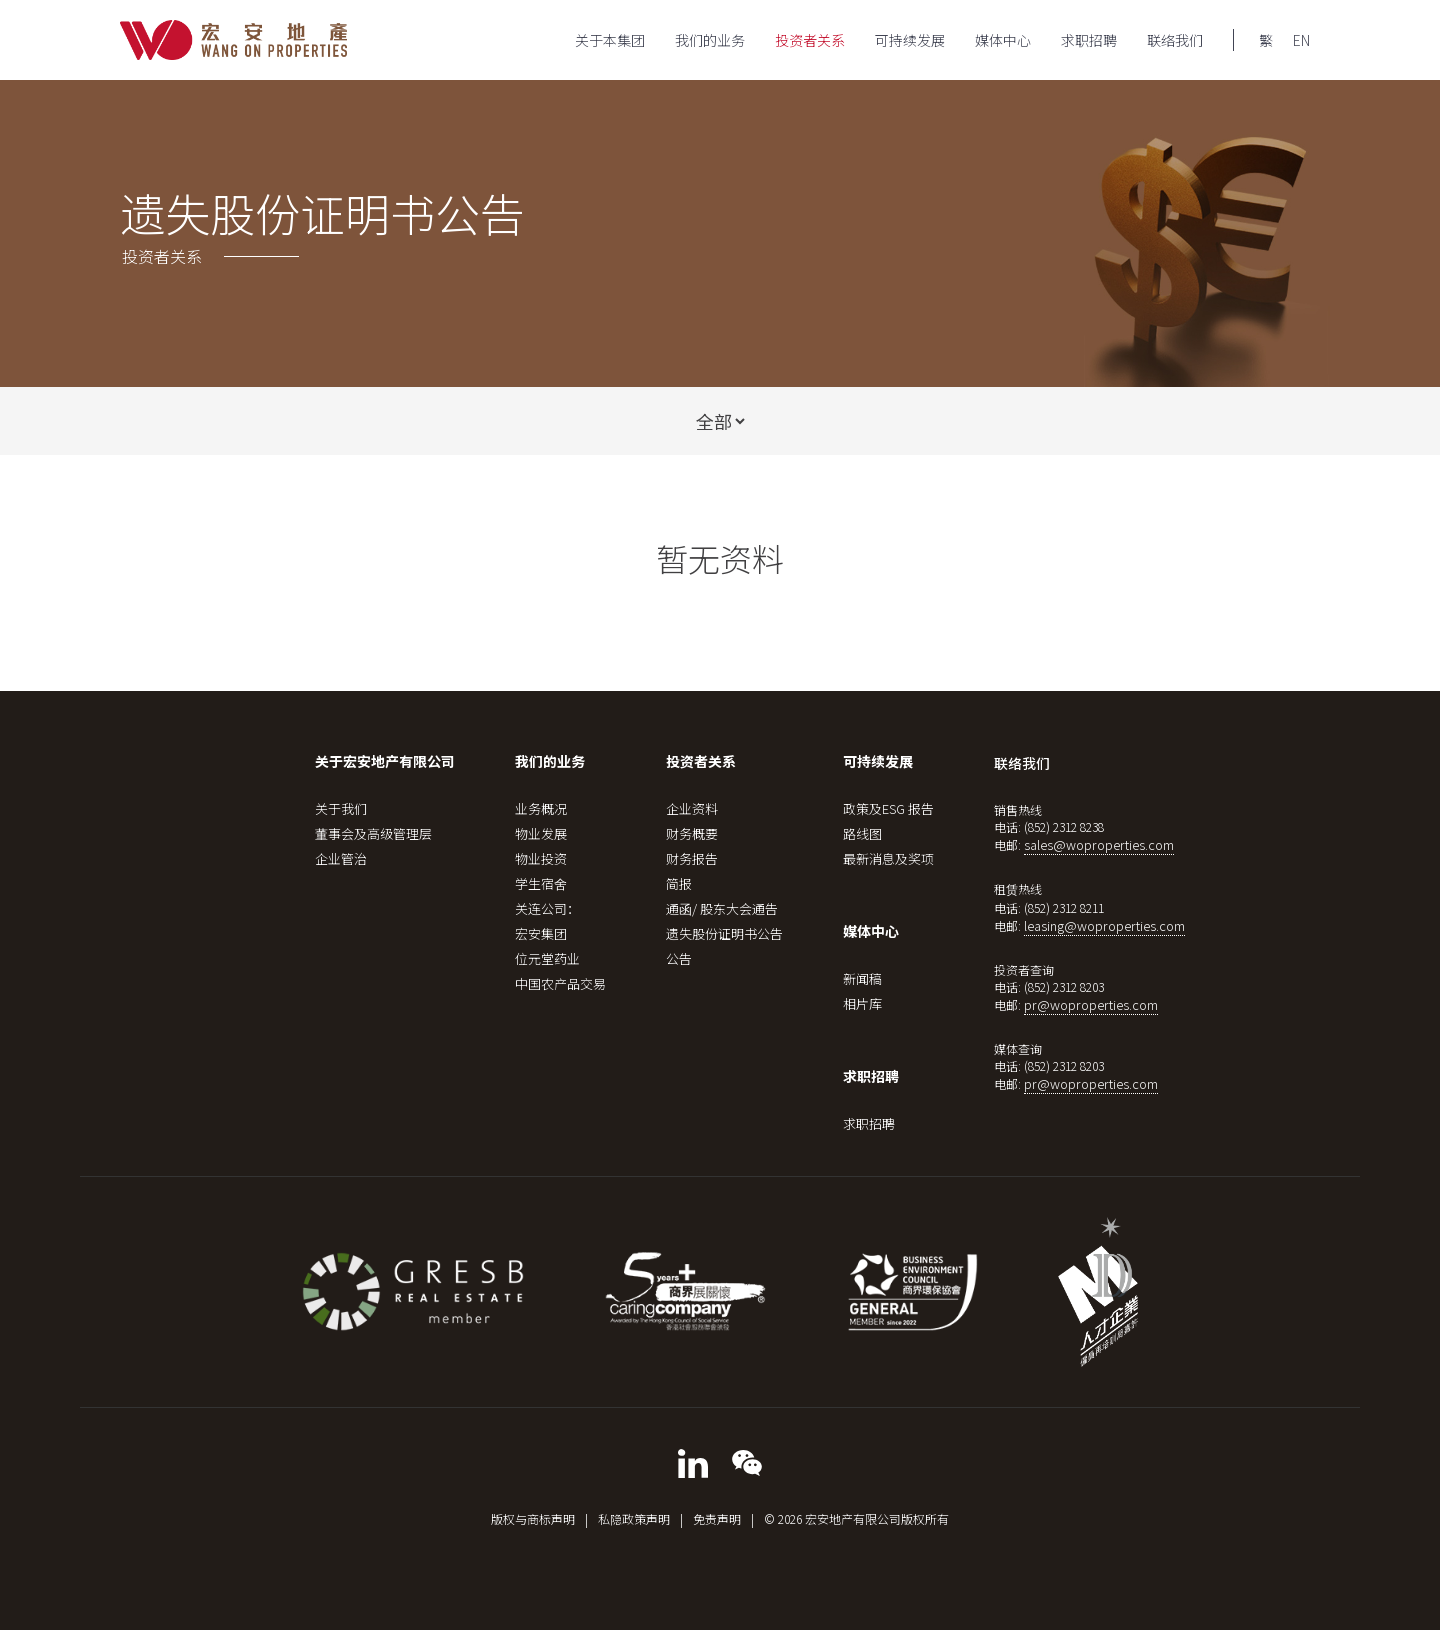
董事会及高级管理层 (373, 833)
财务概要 (692, 833)
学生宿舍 (541, 883)
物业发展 (541, 833)
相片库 (862, 1003)
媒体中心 (1003, 40)
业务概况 (541, 808)
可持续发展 (910, 40)
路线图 (862, 833)
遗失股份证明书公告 (724, 933)
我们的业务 (710, 40)
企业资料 (692, 808)
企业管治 (341, 858)
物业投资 (541, 858)
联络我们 (1175, 40)
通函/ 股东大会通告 (722, 908)
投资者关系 (810, 40)
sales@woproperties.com (1099, 844)
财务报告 (692, 858)
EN (1301, 40)
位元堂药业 (547, 958)
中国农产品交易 (560, 983)
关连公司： (547, 908)
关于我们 (341, 808)
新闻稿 (862, 978)
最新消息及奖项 (888, 858)
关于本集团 (610, 40)
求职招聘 (1089, 40)
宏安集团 (541, 933)
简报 (679, 883)
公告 (679, 958)
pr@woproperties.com (1091, 1004)
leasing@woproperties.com (1104, 925)
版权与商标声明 (533, 1518)
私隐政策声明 (634, 1518)
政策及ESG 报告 (888, 808)
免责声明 (717, 1518)
